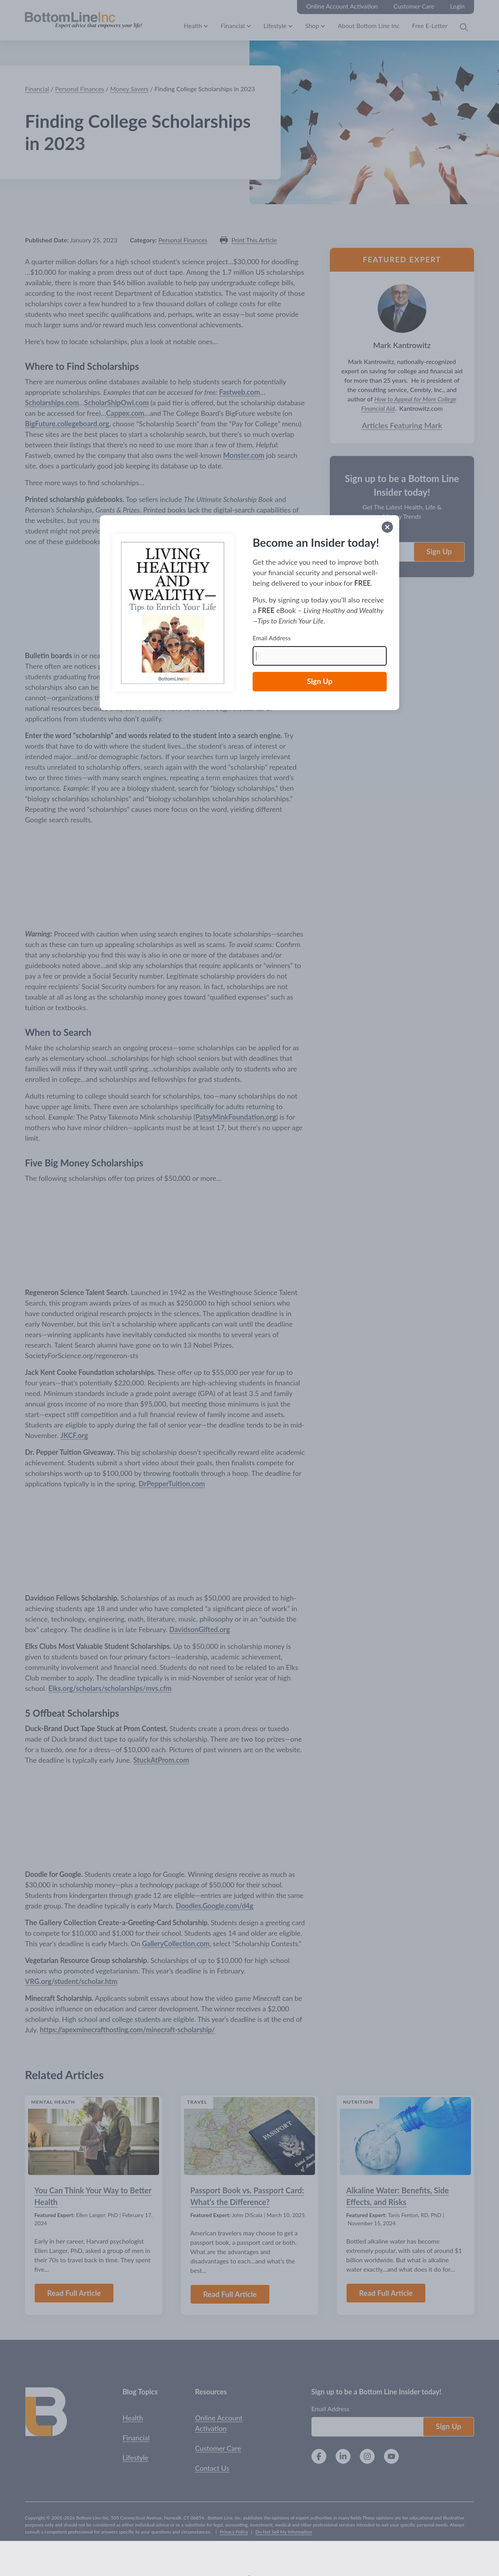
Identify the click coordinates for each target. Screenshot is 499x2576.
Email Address (272, 637)
